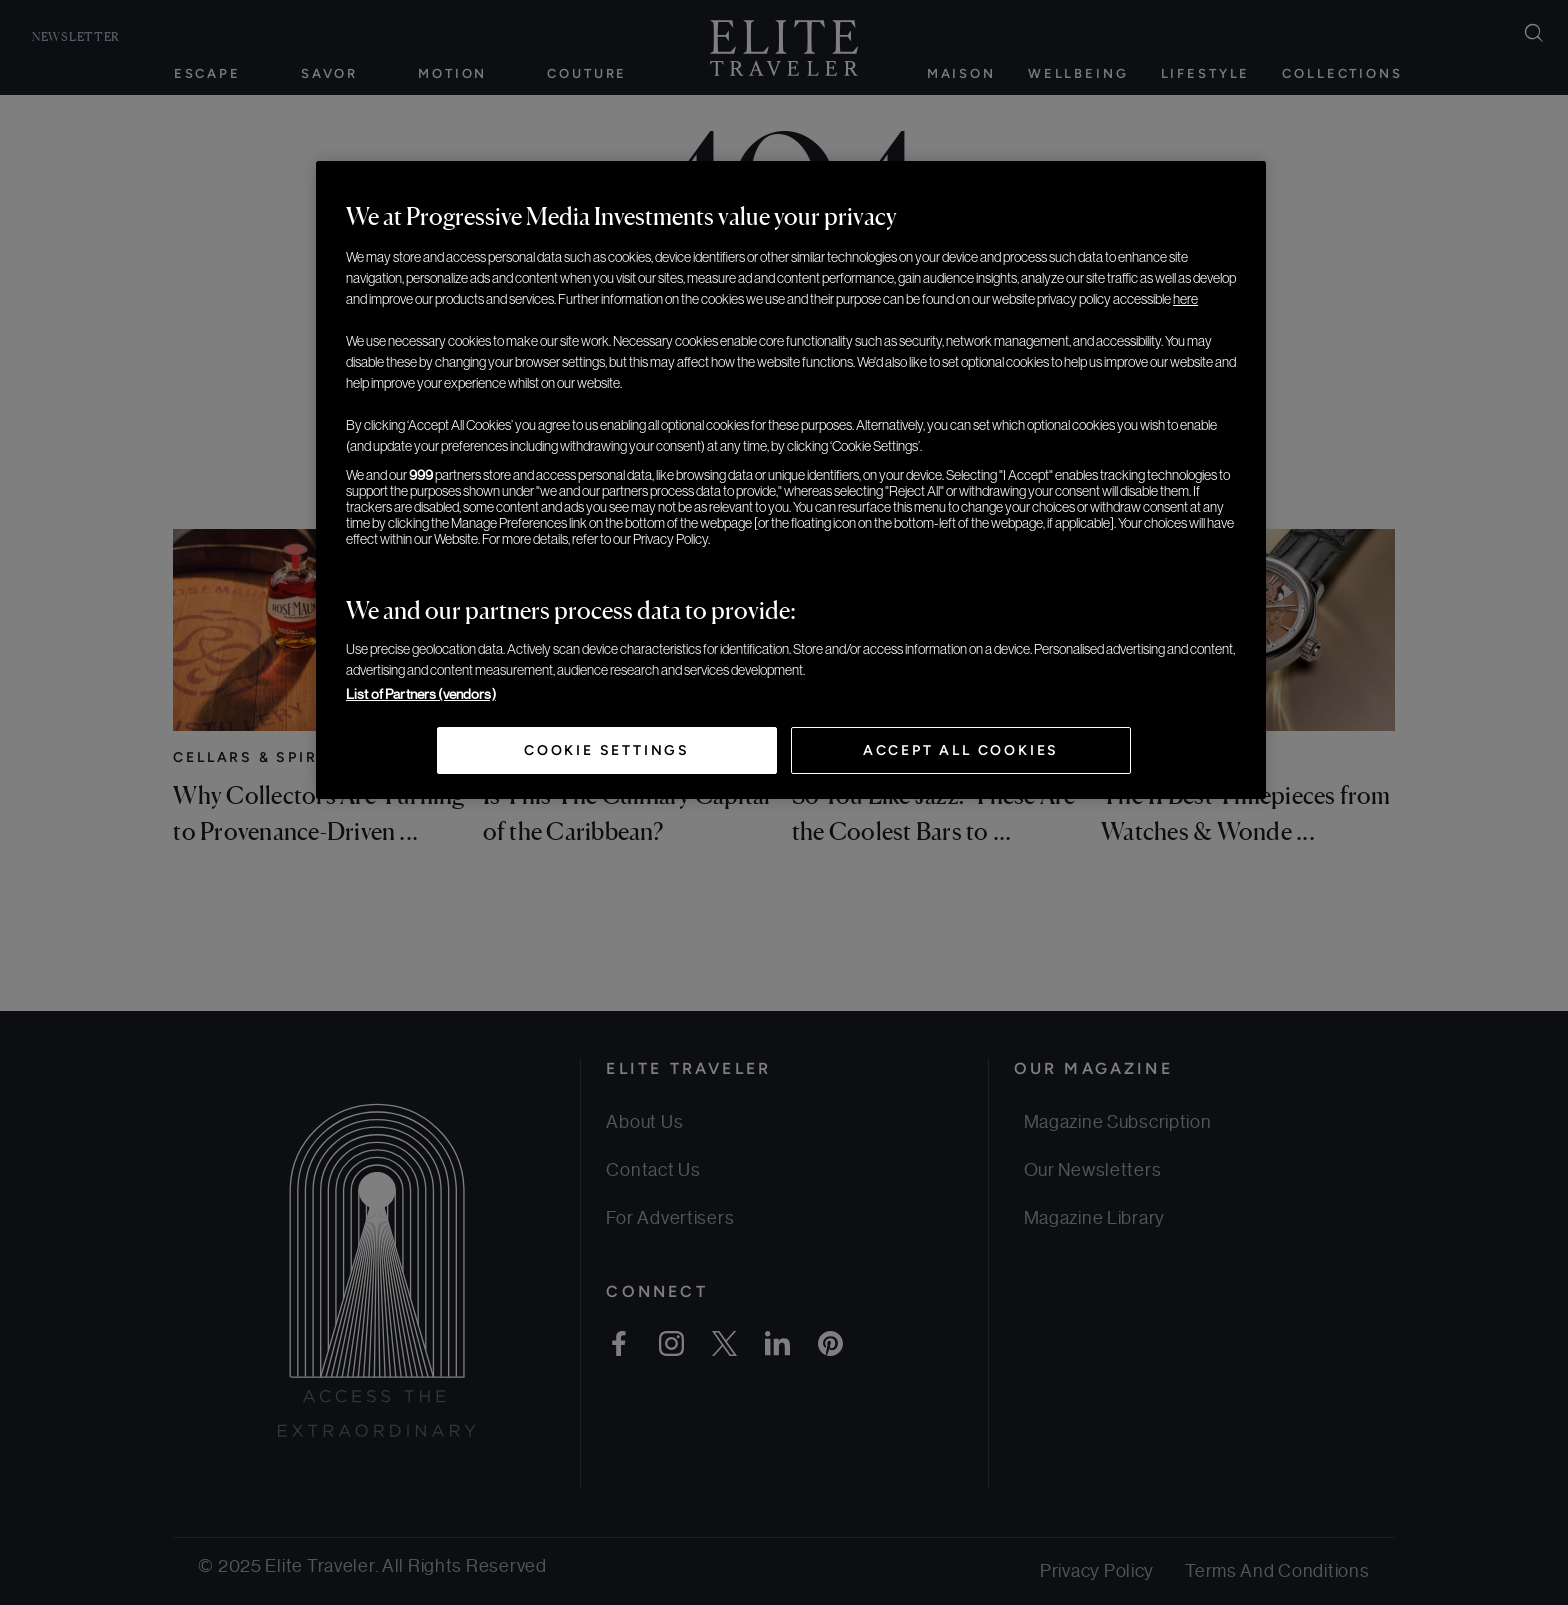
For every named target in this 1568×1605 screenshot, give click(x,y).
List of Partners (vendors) (421, 694)
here (1185, 299)
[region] (791, 480)
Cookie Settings (607, 750)
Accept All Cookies (961, 750)
